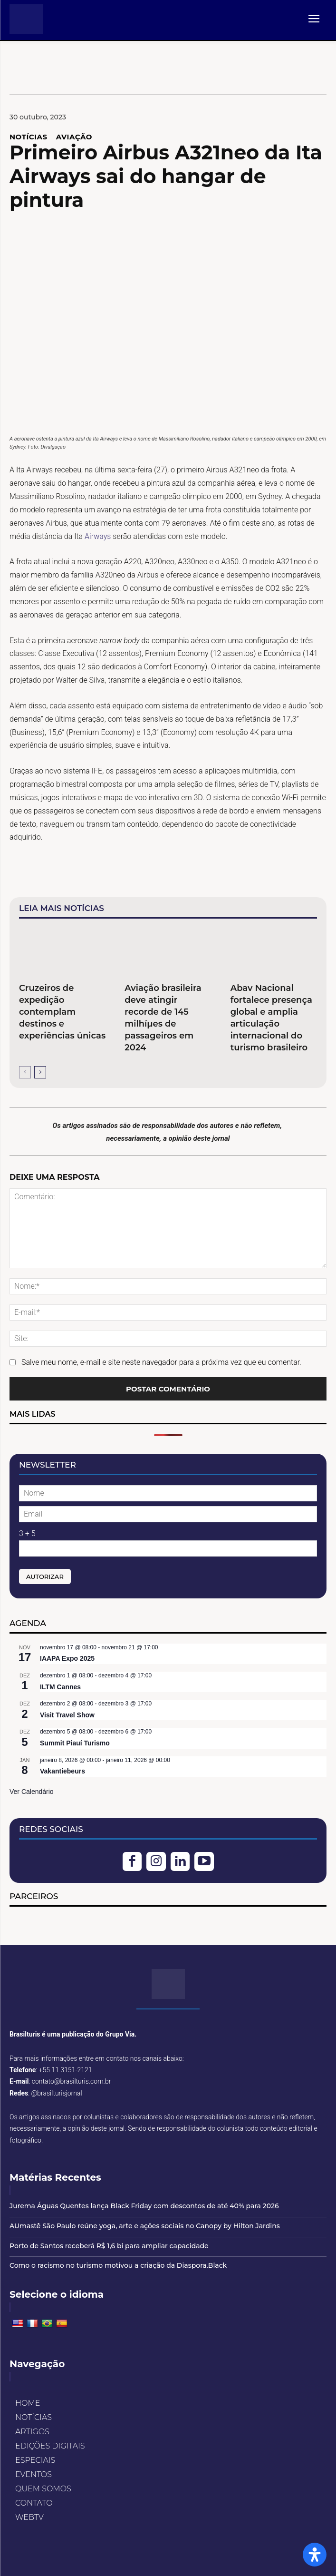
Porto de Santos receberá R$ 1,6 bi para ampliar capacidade (109, 2246)
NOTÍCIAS (29, 136)
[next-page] (40, 1072)
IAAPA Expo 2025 (67, 1658)
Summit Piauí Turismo (75, 1743)
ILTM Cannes (60, 1687)
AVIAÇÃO (74, 136)
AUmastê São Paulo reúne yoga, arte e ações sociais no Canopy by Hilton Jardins (145, 2226)
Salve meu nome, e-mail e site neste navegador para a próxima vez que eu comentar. (161, 1362)
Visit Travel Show (67, 1715)
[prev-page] (25, 1072)
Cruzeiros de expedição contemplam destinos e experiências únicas (62, 1012)
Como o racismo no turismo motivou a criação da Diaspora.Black (118, 2265)
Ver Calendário (32, 1791)
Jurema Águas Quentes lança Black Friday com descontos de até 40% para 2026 (144, 2206)
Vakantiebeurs (62, 1771)
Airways (99, 536)
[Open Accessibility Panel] (314, 2554)
